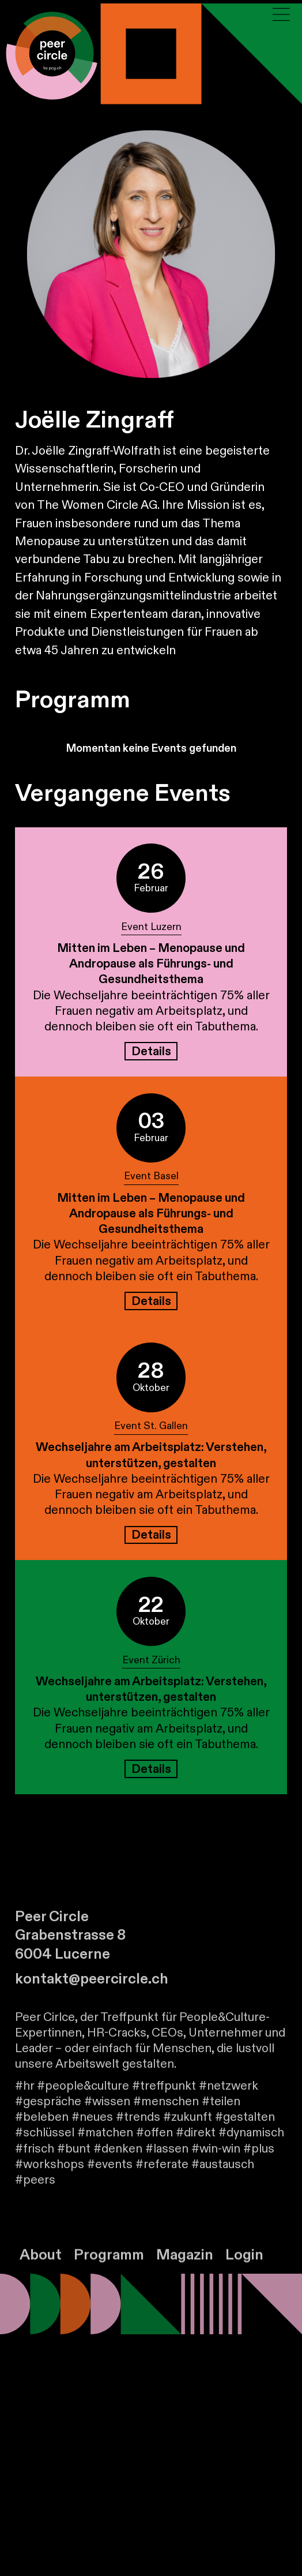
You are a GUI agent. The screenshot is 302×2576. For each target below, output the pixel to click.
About (41, 2267)
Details (151, 1051)
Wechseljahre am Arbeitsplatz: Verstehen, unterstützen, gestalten (151, 1455)
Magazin (184, 2267)
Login (244, 2267)
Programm (109, 2267)
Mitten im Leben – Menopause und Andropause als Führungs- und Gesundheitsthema (151, 963)
